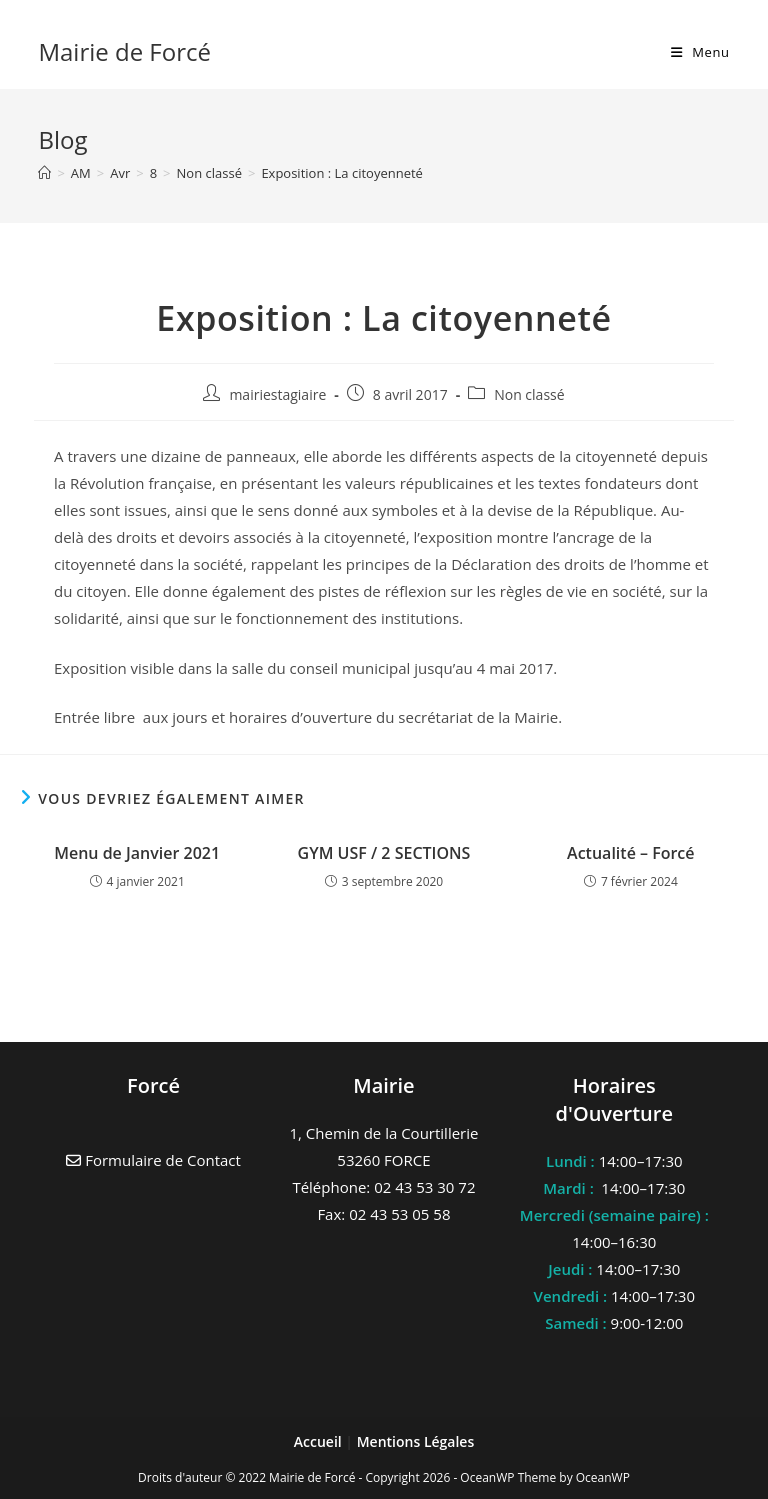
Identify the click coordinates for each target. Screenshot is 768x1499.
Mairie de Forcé (124, 51)
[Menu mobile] (700, 52)
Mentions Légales (416, 1441)
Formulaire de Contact (153, 1160)
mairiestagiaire (277, 394)
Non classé (529, 394)
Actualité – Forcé (630, 853)
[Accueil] (44, 173)
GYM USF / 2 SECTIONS (384, 853)
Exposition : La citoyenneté (342, 173)
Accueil (320, 1441)
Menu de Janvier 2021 (137, 853)
